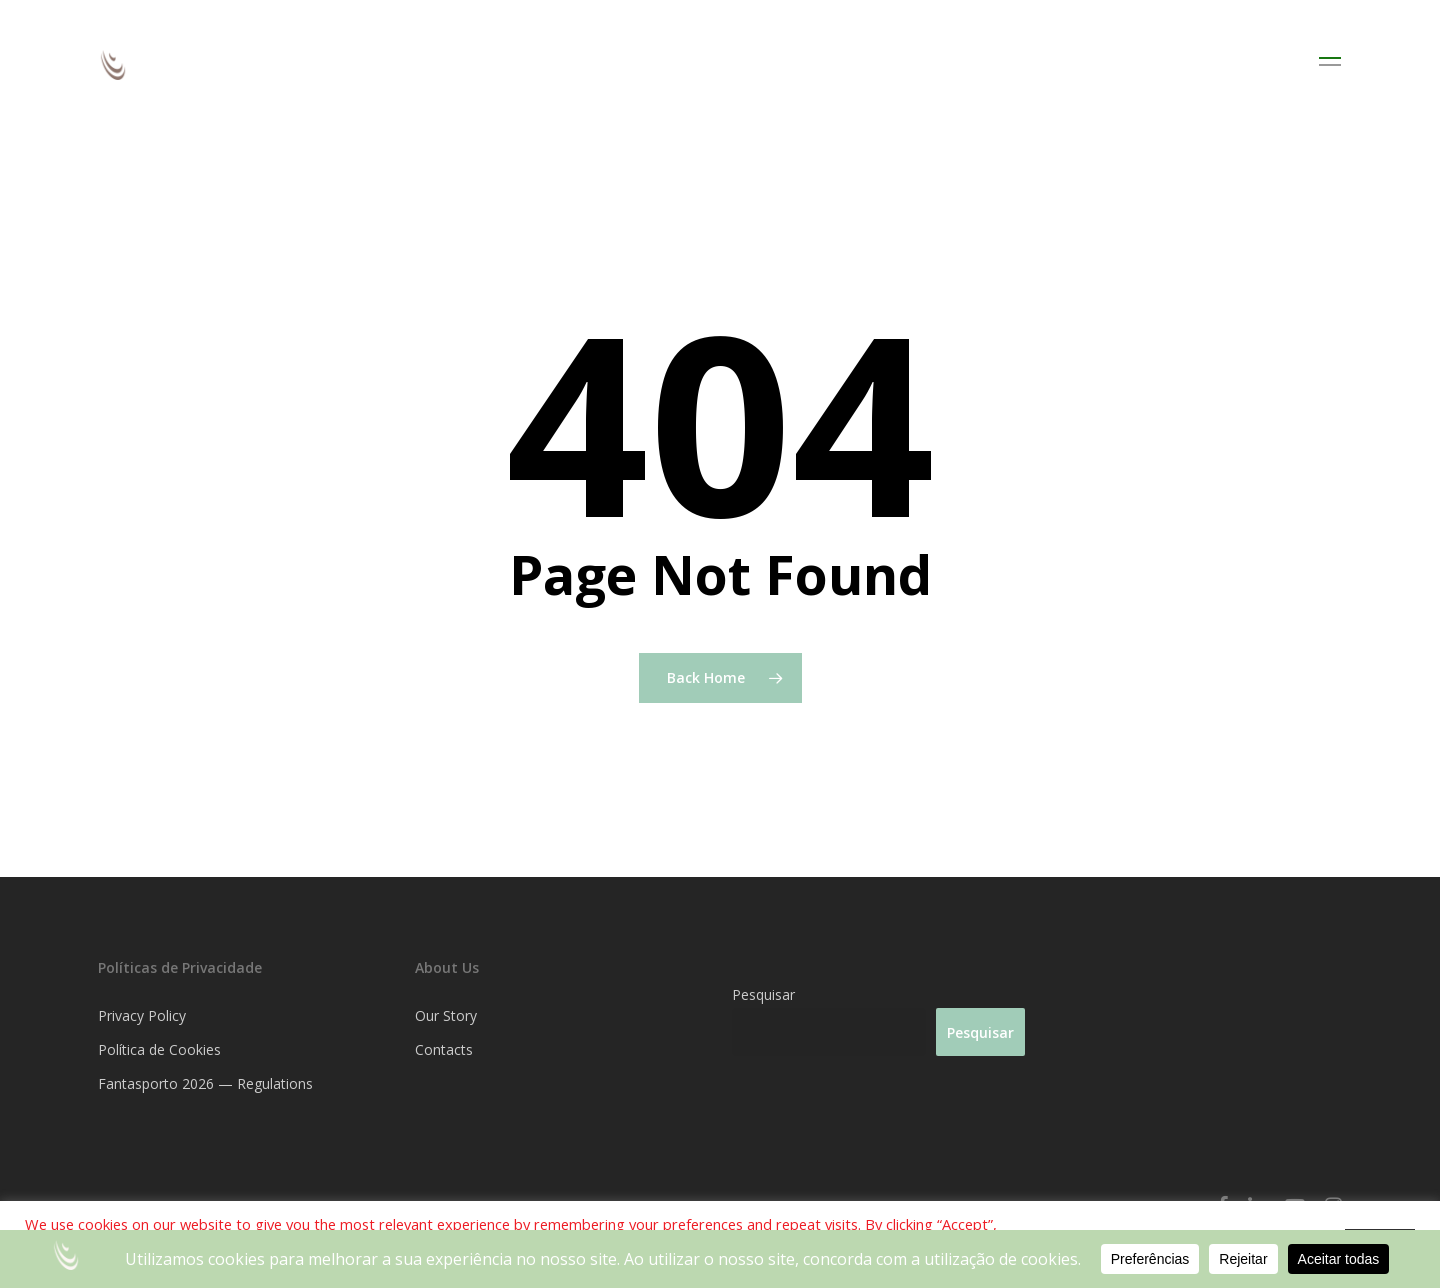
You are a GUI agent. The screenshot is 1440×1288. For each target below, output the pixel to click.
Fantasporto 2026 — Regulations (205, 1083)
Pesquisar (763, 994)
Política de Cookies (159, 1049)
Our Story (446, 1015)
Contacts (444, 1049)
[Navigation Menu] (1331, 65)
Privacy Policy (142, 1015)
